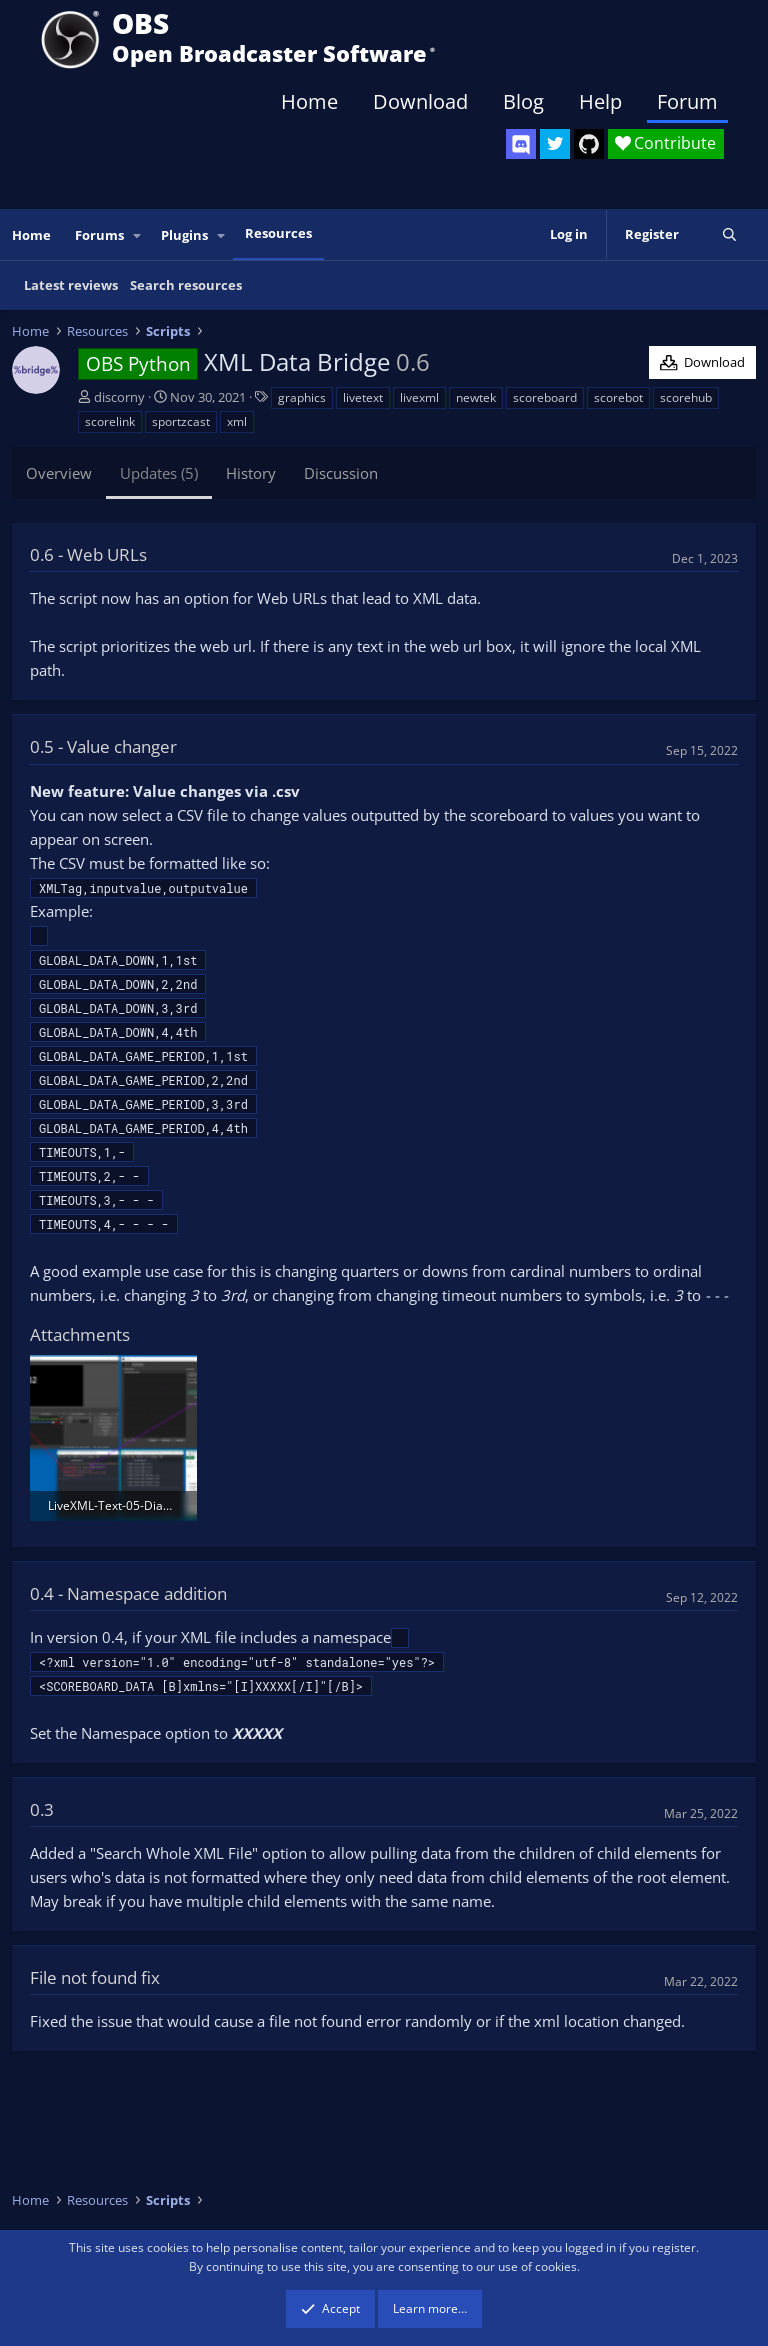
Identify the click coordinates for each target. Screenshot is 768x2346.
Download (420, 101)
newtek (476, 397)
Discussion (341, 473)
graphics (302, 397)
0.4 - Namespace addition (128, 1593)
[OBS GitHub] (589, 144)
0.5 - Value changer (103, 746)
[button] (138, 235)
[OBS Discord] (521, 144)
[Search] (729, 234)
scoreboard (545, 397)
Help (600, 101)
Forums (99, 235)
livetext (363, 397)
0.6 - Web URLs (88, 554)
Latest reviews (71, 285)
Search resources (186, 285)
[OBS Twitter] (555, 144)
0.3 (42, 1809)
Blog (523, 101)
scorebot (618, 397)
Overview (59, 473)
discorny (119, 397)
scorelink (110, 421)
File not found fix (95, 1977)
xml (237, 421)
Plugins (184, 235)
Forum (687, 101)
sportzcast (181, 421)
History (251, 473)
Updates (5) (159, 473)
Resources (278, 233)
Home (309, 101)
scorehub (686, 397)
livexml (419, 397)
